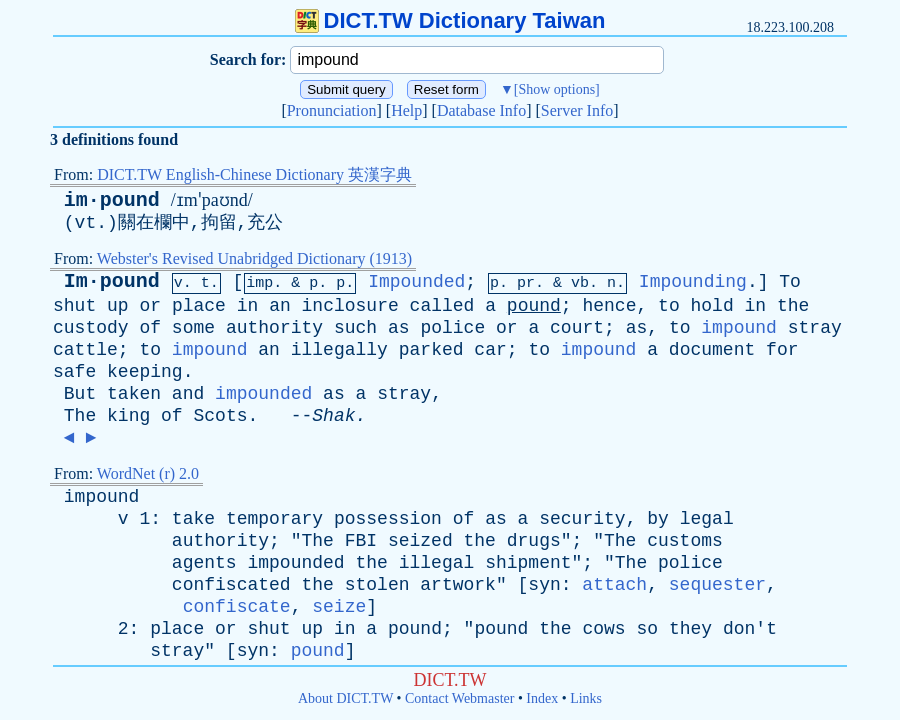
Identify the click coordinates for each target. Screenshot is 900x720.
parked (431, 350)
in (248, 306)
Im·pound (112, 281)
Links (586, 698)
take (193, 519)
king (128, 416)
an (280, 306)
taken (134, 394)
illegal (437, 563)
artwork (458, 585)
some (193, 328)
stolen (377, 585)
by (658, 519)
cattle (85, 350)
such (355, 328)
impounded (263, 394)
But (80, 394)
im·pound (112, 200)
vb (580, 283)
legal (707, 519)
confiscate (237, 607)
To (790, 282)
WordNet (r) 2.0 (148, 473)
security (582, 519)
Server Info (577, 110)
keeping (145, 372)
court (577, 328)
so (647, 629)
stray (815, 328)
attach (614, 585)
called (442, 306)
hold (712, 306)
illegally (339, 350)
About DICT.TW (345, 698)
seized (420, 541)
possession (388, 519)
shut (74, 306)
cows (603, 629)
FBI (361, 541)
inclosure (350, 306)
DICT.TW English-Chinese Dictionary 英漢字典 (254, 174)
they (690, 629)
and (188, 394)
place (199, 306)
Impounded (416, 282)
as (399, 328)
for (782, 350)
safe (74, 372)
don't (750, 629)
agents (204, 563)
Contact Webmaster (459, 698)
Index (542, 698)
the (793, 306)
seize (339, 607)
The (80, 416)
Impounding (693, 282)
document (712, 350)
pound (534, 306)
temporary (274, 519)
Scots (220, 416)
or (150, 306)
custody (91, 328)
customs (685, 541)
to (669, 306)
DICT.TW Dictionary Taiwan (450, 20)
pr (526, 283)
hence (609, 306)
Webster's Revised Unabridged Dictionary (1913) (254, 258)
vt (86, 223)
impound (739, 328)
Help (406, 110)
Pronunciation (332, 110)
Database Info (481, 110)
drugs (534, 541)
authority (274, 328)
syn (544, 585)
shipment (528, 563)
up (118, 306)
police (452, 328)
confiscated (231, 585)
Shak (333, 416)
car (490, 350)
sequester (717, 585)
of (150, 328)
